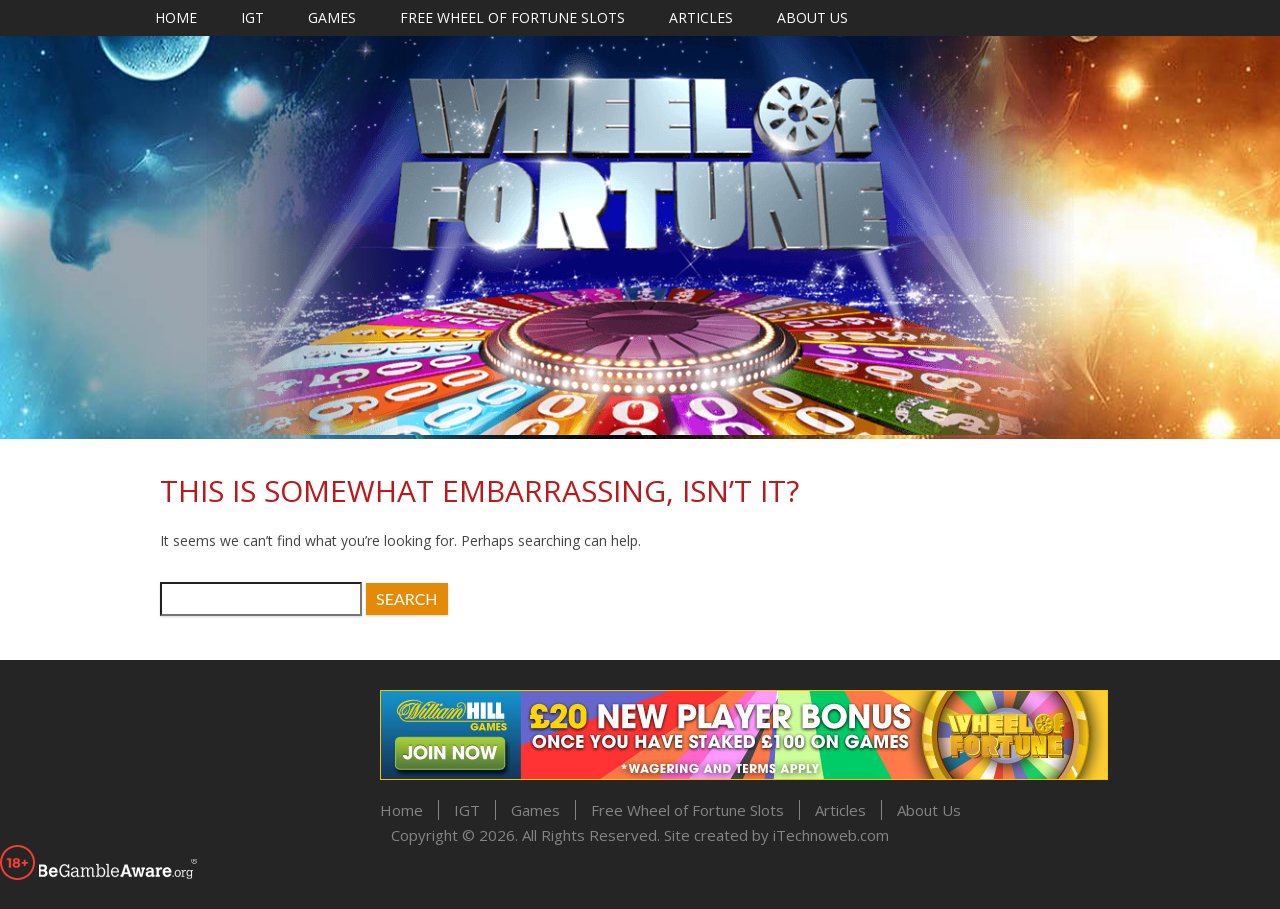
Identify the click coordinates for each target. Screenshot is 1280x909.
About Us (812, 17)
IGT (252, 17)
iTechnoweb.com (831, 835)
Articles (701, 17)
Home (176, 17)
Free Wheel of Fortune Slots (512, 17)
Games (332, 17)
